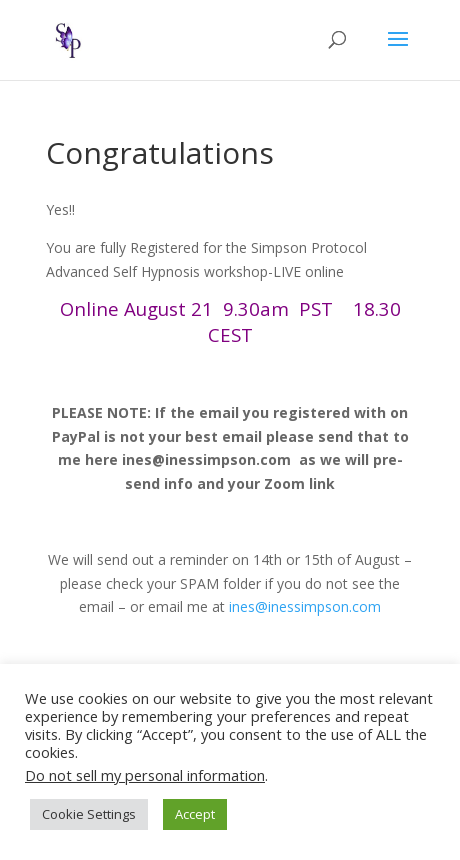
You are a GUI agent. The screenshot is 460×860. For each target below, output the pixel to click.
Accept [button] (195, 814)
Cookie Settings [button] (89, 814)
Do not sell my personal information (145, 775)
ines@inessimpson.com (305, 606)
